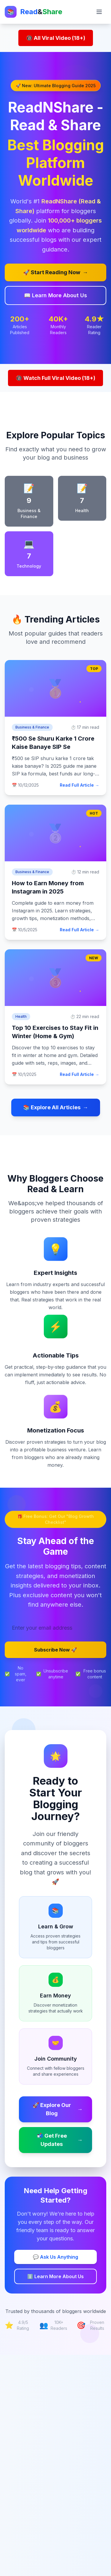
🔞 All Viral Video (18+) (55, 38)
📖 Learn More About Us (55, 295)
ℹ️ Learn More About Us (55, 2276)
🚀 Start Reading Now (55, 272)
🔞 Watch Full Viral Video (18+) (55, 378)
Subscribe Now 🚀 (55, 1650)
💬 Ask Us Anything (55, 2257)
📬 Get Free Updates (60, 2140)
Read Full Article (79, 785)
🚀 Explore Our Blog (58, 2109)
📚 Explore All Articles (55, 1107)
